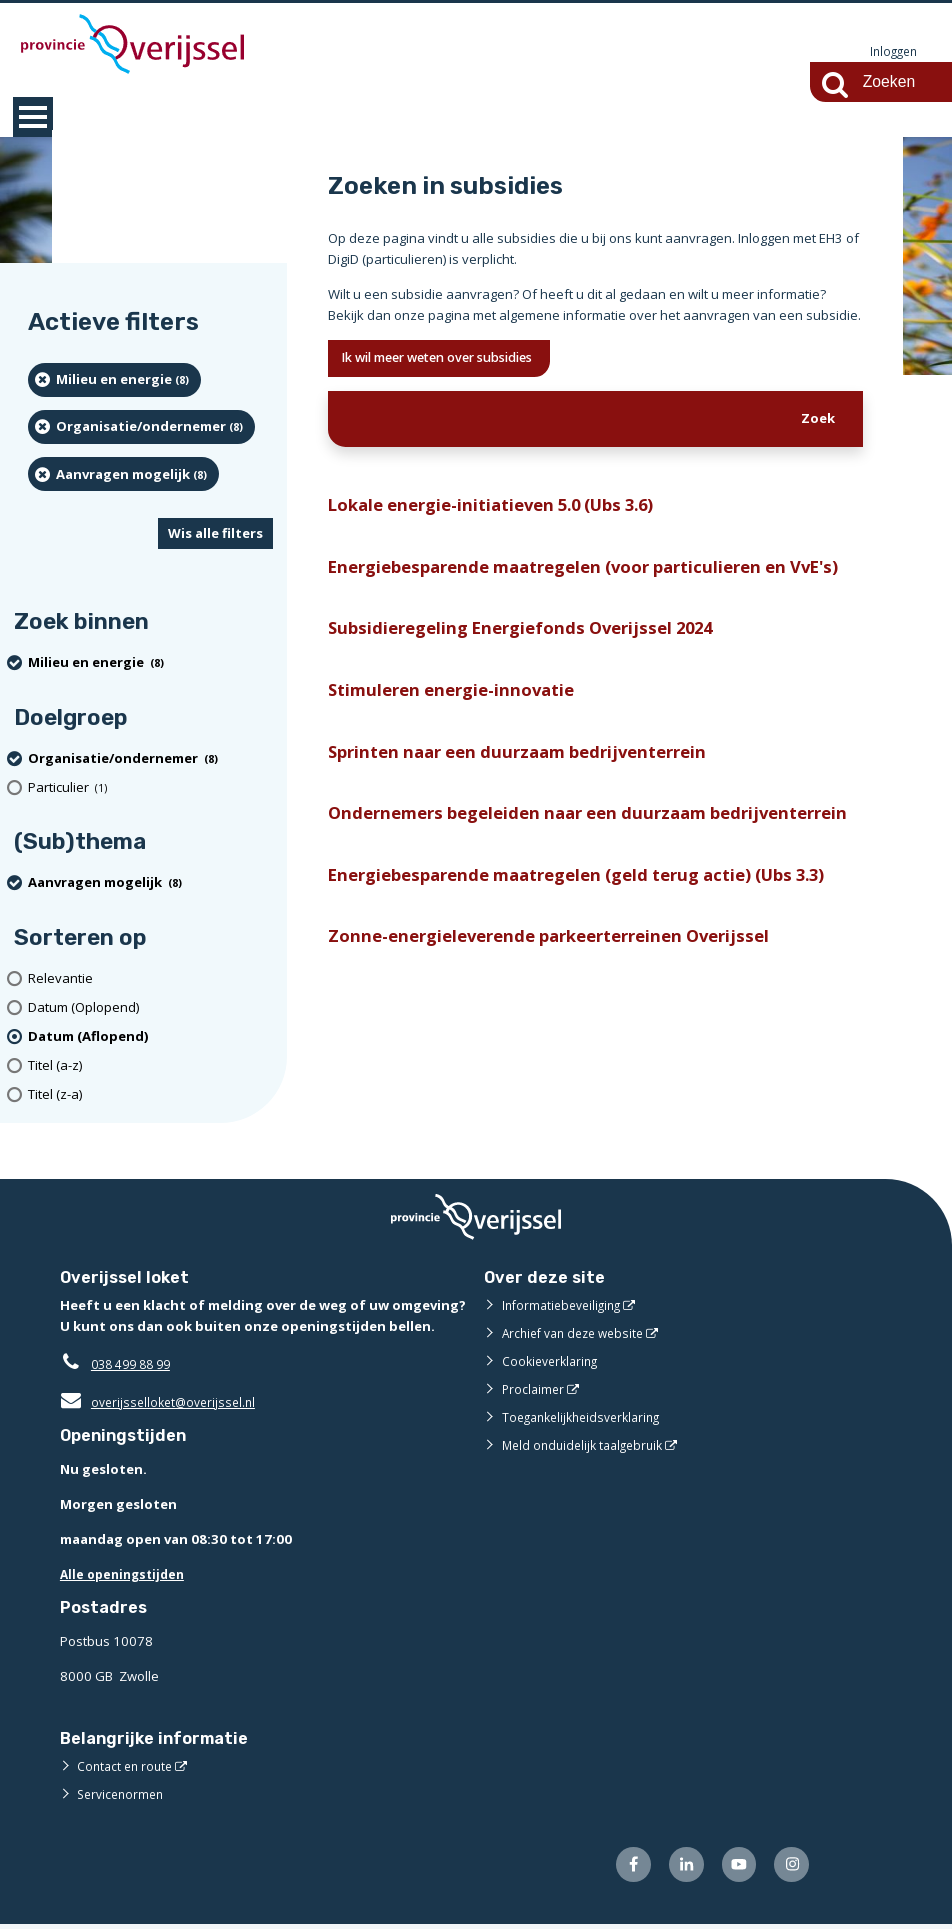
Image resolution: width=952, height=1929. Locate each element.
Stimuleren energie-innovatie (460, 735)
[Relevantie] (150, 979)
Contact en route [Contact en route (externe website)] (127, 1767)
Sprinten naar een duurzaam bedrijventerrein (534, 800)
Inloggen (891, 52)
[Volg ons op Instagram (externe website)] (789, 1867)
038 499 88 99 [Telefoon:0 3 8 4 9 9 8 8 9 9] (135, 1365)
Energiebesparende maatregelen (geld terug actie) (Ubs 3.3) (580, 975)
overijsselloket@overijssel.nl (162, 1403)
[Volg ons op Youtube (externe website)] (733, 1867)
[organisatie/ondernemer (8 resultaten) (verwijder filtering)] (141, 428)
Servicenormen (123, 1795)
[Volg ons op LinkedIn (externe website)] (676, 1867)
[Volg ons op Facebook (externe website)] (620, 1867)
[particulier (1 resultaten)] (150, 788)
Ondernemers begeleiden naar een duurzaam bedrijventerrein (535, 880)
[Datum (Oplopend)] (150, 1008)
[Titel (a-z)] (150, 1066)
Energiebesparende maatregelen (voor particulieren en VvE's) (577, 591)
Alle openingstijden (126, 1575)
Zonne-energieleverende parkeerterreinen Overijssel (566, 1054)
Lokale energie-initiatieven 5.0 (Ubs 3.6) (505, 511)
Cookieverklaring (553, 1362)
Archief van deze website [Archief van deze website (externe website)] (579, 1334)
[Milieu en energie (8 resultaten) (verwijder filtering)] (114, 381)
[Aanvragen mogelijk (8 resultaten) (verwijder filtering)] (123, 475)
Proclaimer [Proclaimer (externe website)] (534, 1390)
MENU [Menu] (33, 118)
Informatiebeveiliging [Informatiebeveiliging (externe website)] (566, 1306)
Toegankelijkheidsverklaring (588, 1418)
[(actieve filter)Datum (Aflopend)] (150, 1037)
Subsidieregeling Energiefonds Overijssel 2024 (535, 671)
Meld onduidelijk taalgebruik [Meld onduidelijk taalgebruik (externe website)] (588, 1446)
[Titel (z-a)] (150, 1095)
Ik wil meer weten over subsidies (458, 360)
